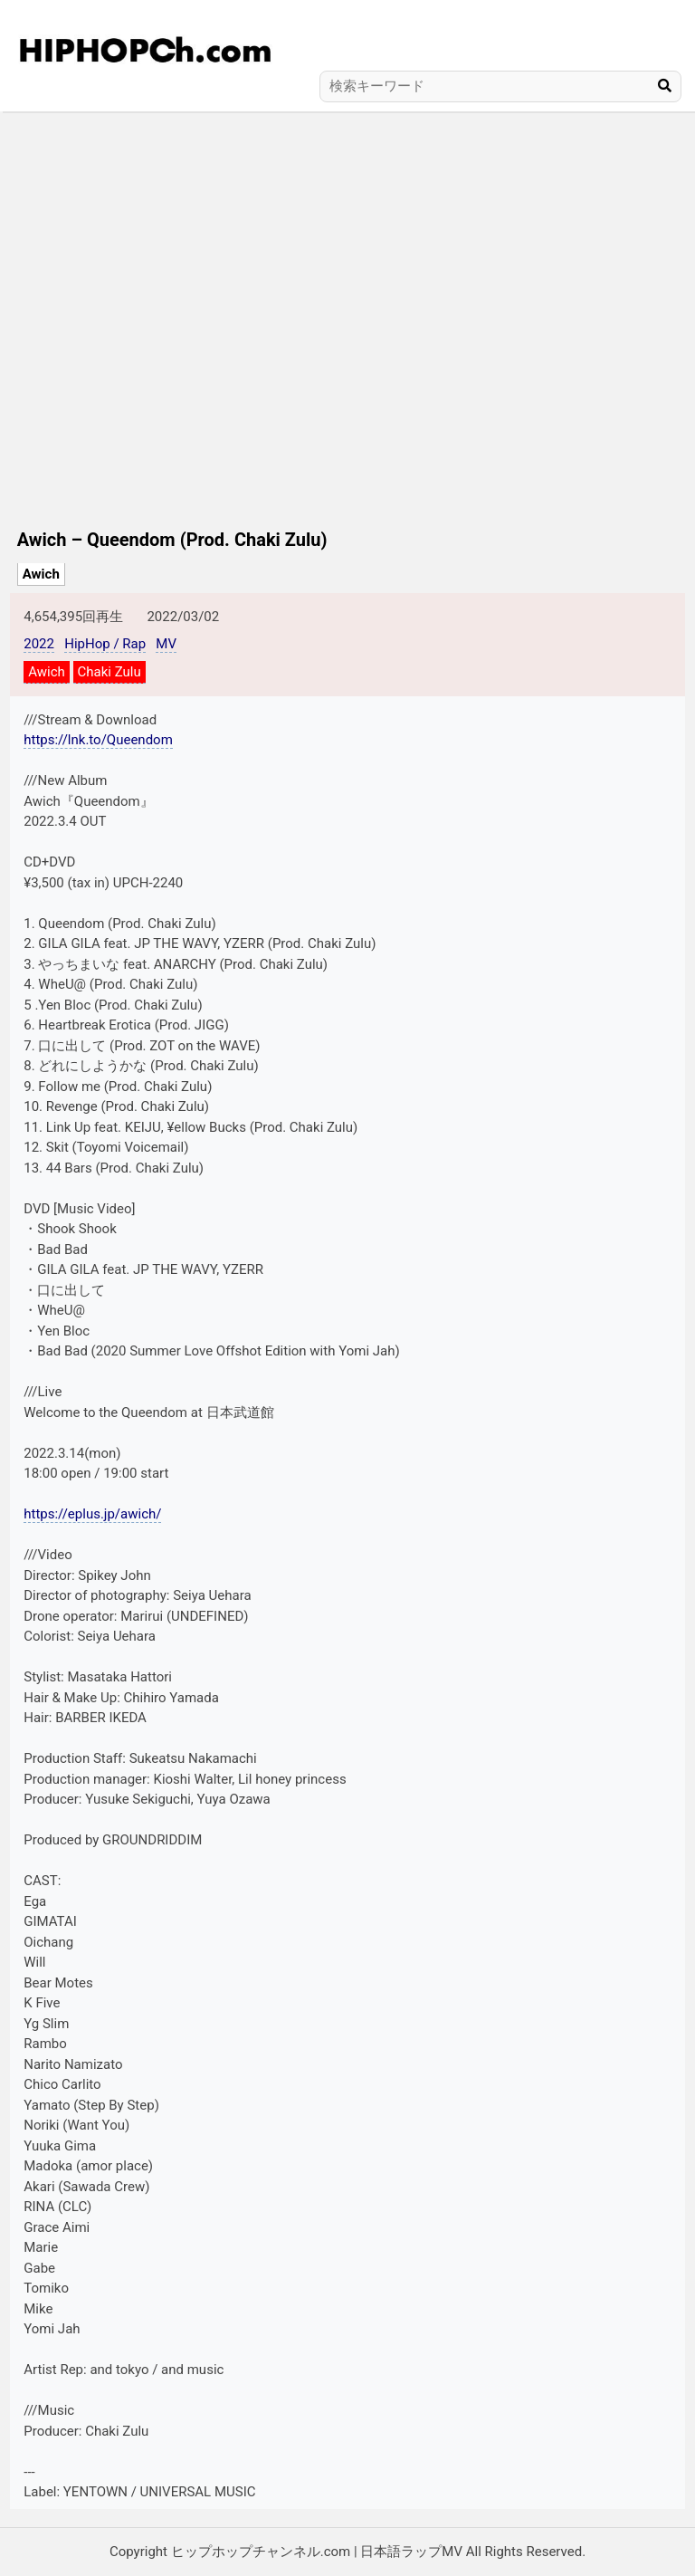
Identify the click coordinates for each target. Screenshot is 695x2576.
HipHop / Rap (105, 644)
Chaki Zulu (109, 672)
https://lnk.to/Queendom (98, 740)
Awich (41, 574)
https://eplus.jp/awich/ (92, 1514)
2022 (39, 644)
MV (166, 644)
